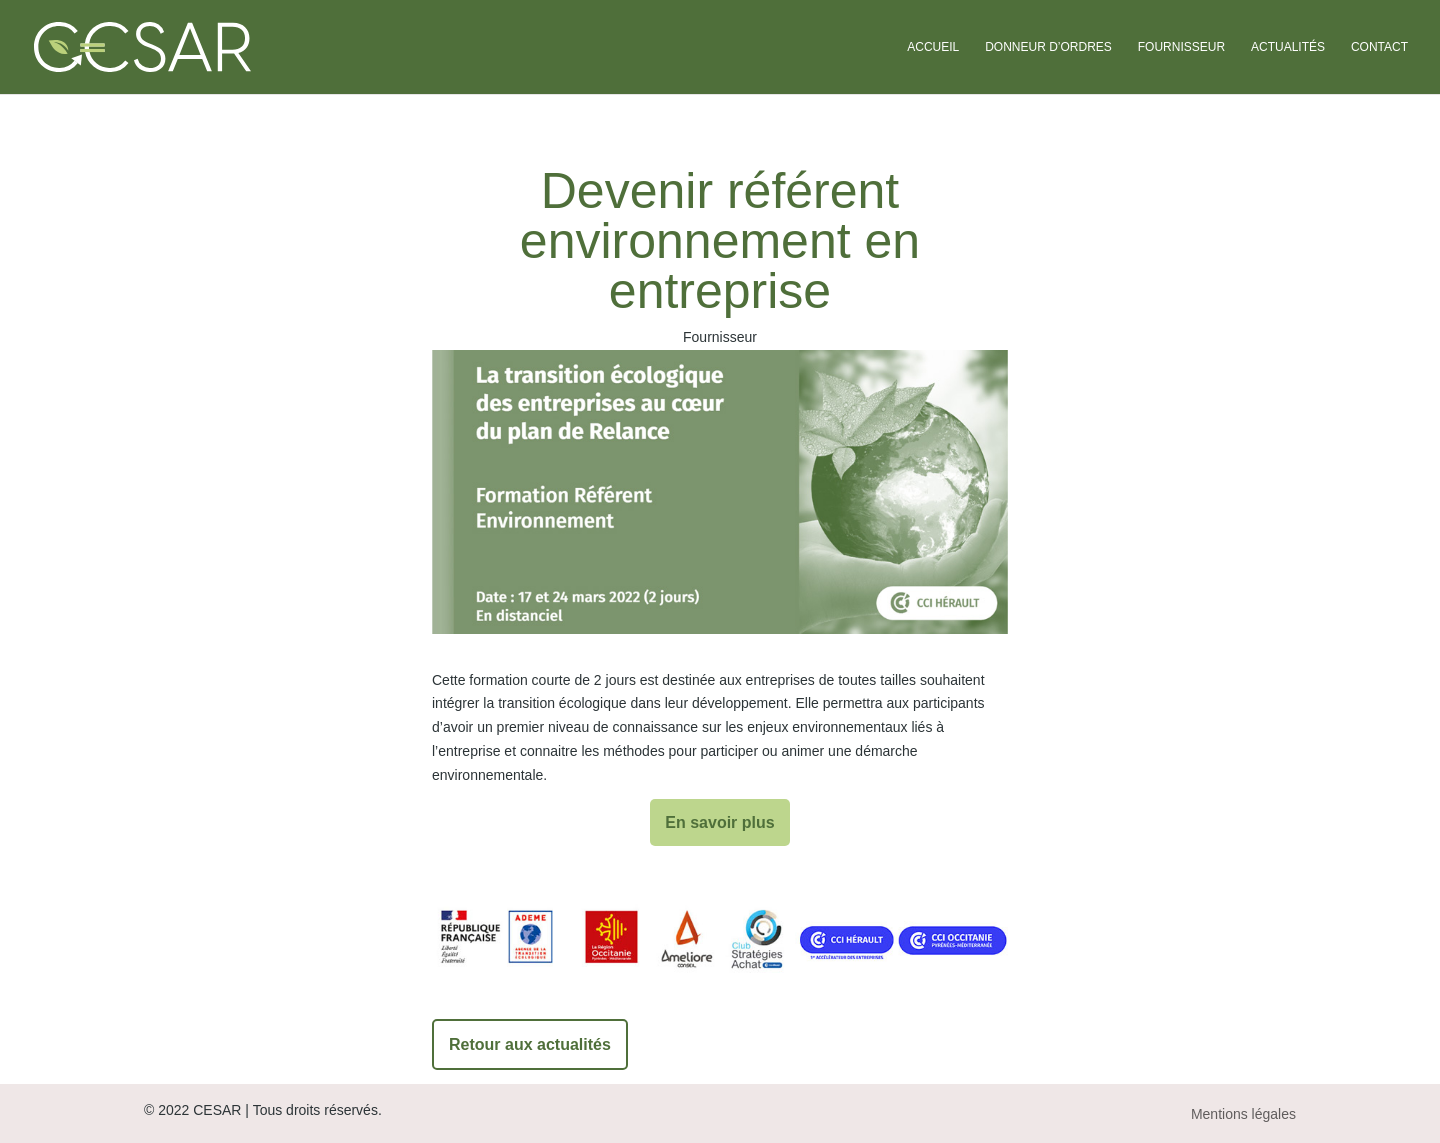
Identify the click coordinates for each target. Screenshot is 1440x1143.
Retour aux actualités (530, 1044)
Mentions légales (1243, 1113)
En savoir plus (719, 822)
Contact (1379, 47)
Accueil (933, 47)
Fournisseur (1181, 47)
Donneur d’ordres (1048, 47)
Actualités (1288, 47)
